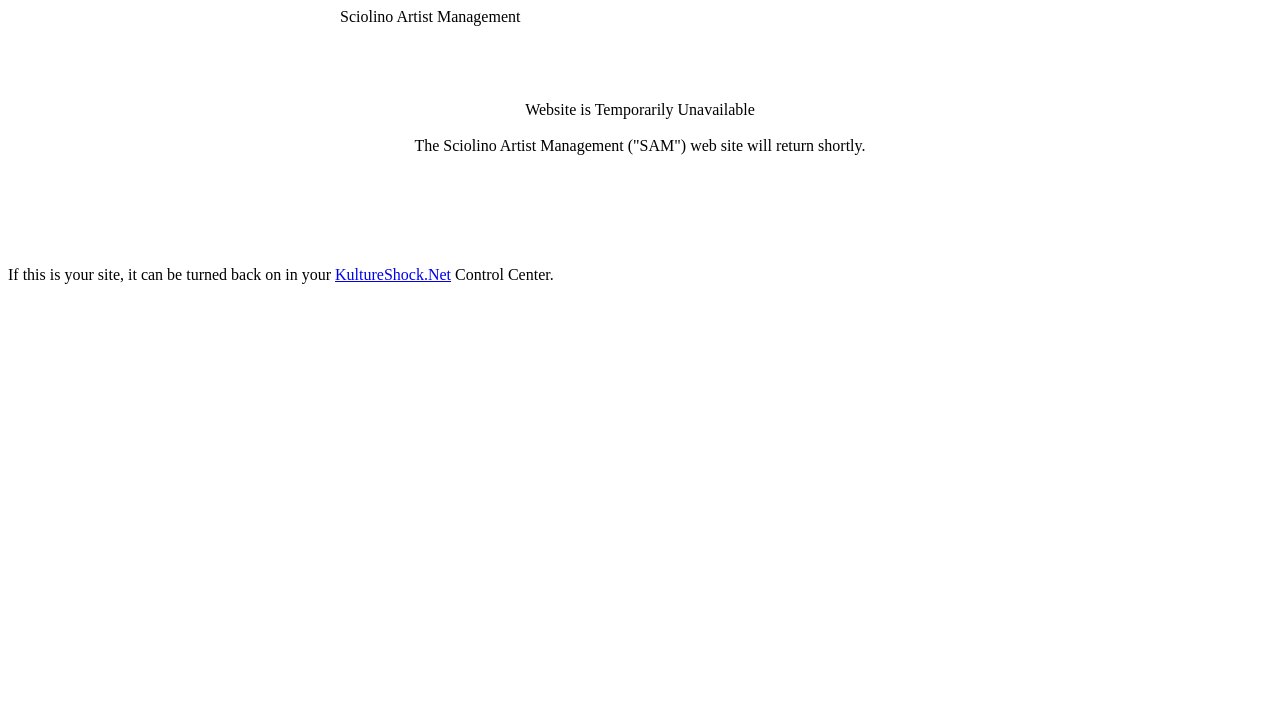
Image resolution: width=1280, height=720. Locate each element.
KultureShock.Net (393, 274)
